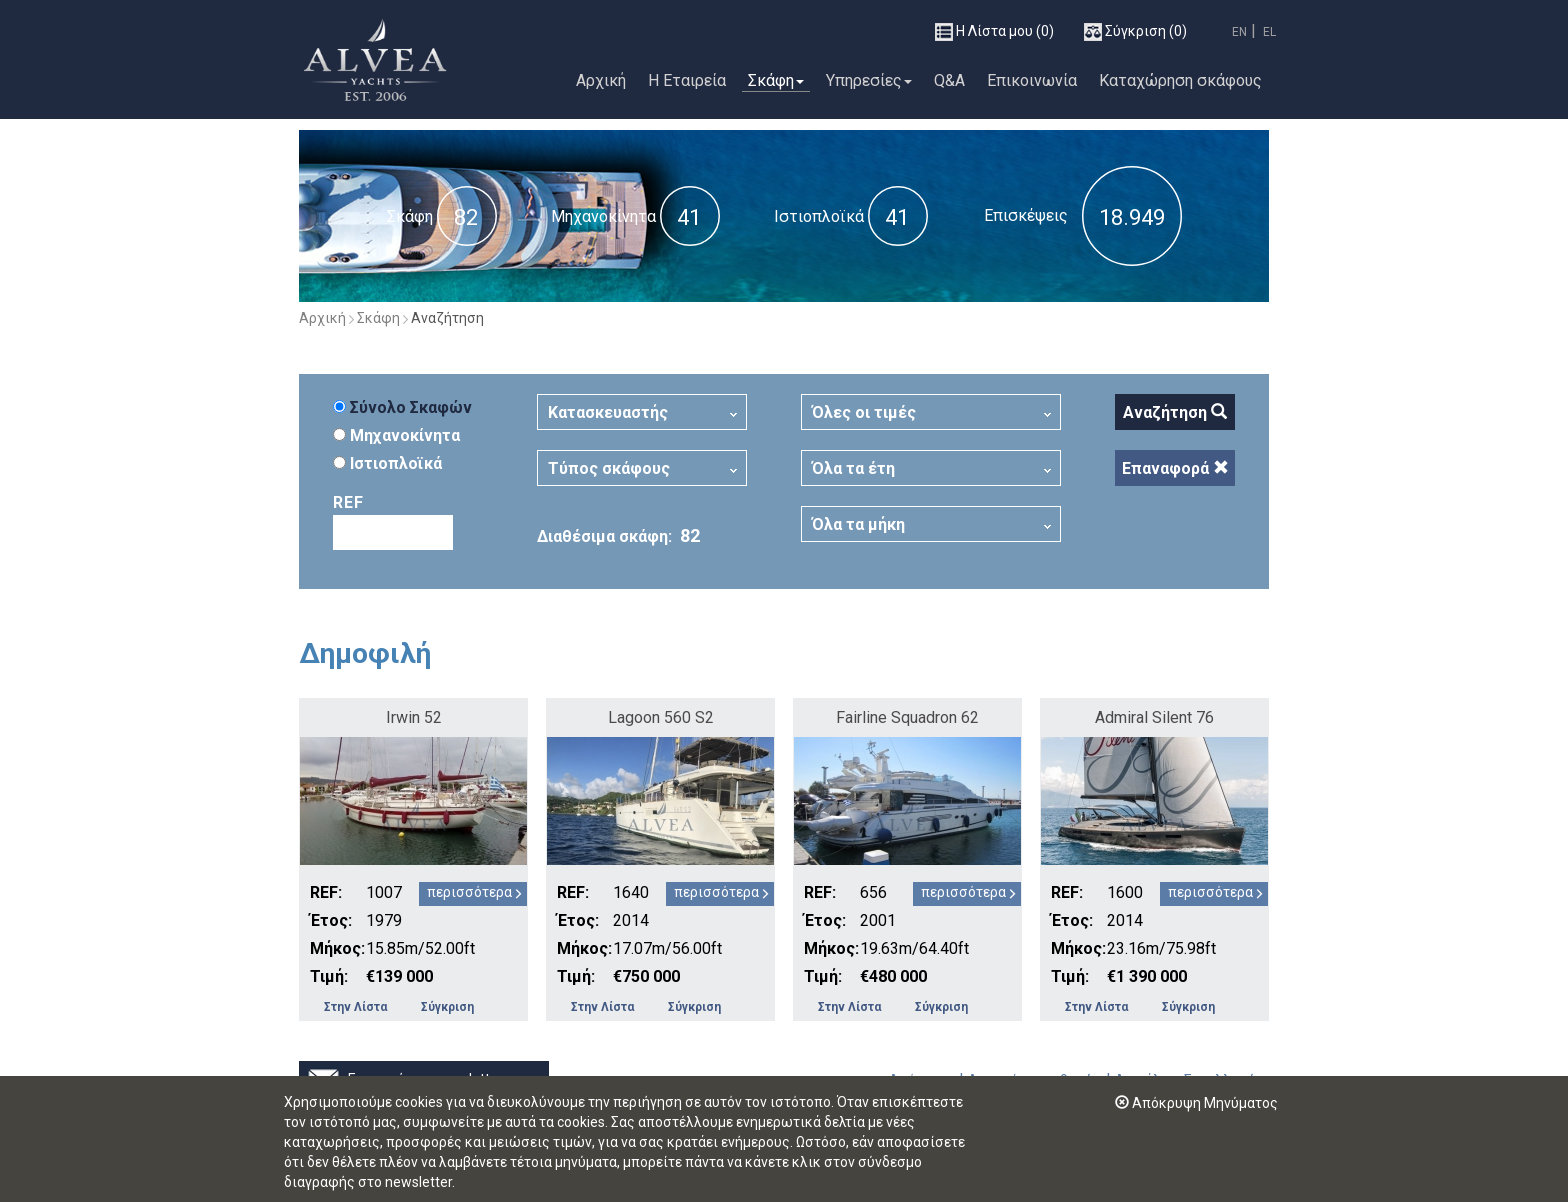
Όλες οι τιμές (864, 412)
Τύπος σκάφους (609, 468)
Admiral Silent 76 (1154, 717)
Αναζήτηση (1175, 412)
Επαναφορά (1175, 468)
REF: (326, 892)
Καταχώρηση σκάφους (1180, 80)
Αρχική (601, 80)
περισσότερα (469, 892)
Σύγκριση (447, 1007)
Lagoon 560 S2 (661, 717)
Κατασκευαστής (608, 412)
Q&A (949, 80)
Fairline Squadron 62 (907, 717)
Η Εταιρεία (687, 80)
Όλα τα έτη (853, 468)
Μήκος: (336, 948)
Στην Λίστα (355, 1007)
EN (1239, 32)
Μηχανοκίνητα (603, 216)
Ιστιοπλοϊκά (819, 216)
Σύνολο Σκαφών (402, 407)
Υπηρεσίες (869, 80)
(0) (994, 32)
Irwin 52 (414, 717)
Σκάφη (776, 80)
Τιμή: (329, 976)
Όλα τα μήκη (858, 524)
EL (1269, 32)
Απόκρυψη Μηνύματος (1196, 1103)
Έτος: (331, 920)
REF (348, 502)
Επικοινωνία (1032, 80)
